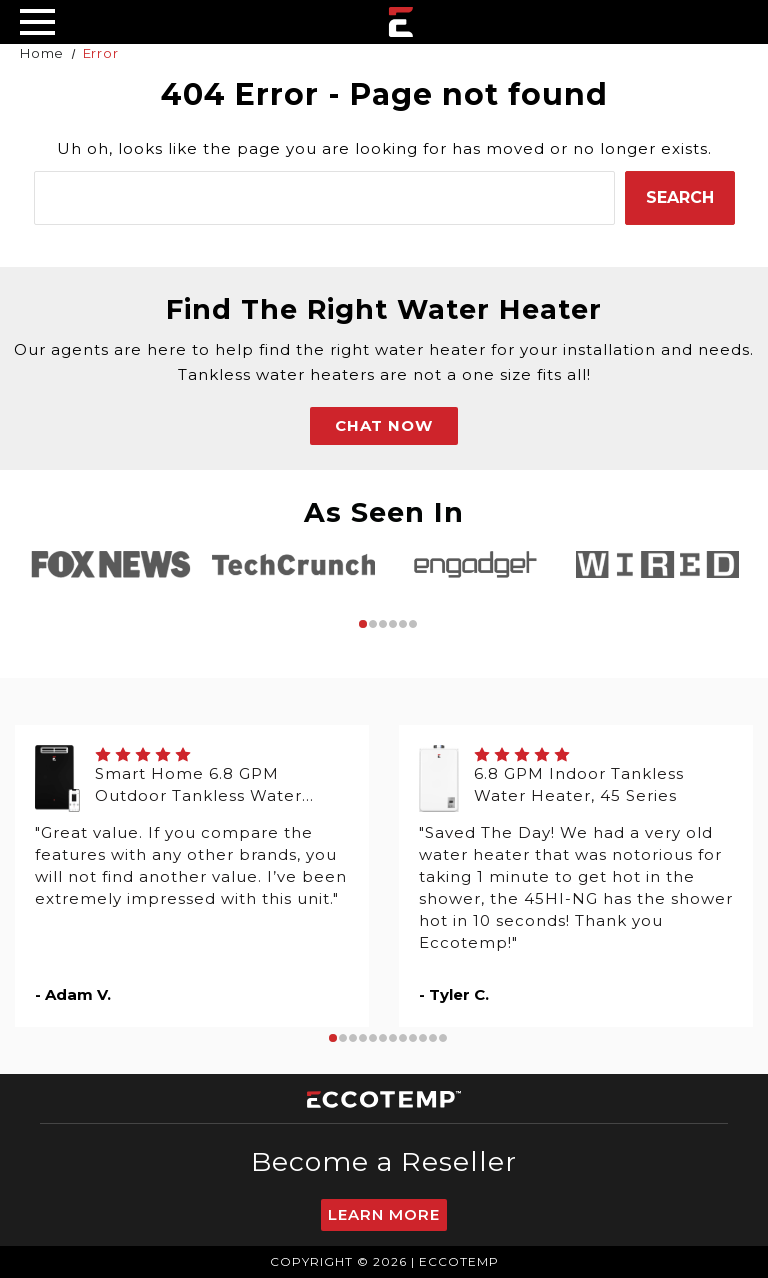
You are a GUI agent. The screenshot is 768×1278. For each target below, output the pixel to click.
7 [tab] (393, 1038)
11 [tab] (433, 1038)
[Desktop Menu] (37, 21)
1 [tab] (363, 624)
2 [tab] (373, 624)
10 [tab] (423, 1038)
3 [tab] (383, 624)
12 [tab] (443, 1038)
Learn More (384, 1214)
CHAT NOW (384, 425)
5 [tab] (403, 624)
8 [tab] (403, 1038)
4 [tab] (393, 624)
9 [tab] (413, 1038)
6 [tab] (413, 624)
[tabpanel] (111, 564)
